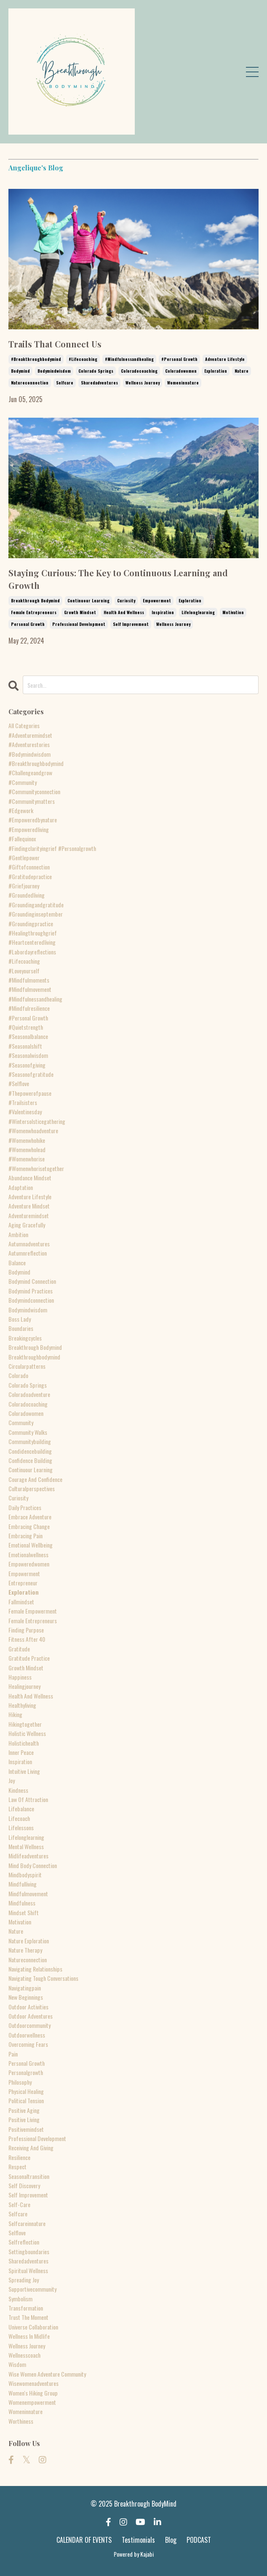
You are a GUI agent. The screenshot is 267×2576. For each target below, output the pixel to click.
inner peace (21, 1752)
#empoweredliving (28, 829)
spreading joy (23, 2279)
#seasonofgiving (26, 1064)
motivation (233, 612)
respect (17, 2166)
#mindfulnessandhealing (129, 359)
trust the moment (28, 2317)
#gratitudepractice (30, 876)
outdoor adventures (30, 2016)
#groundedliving (26, 894)
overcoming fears (28, 2044)
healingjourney (24, 1686)
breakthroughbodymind (34, 1356)
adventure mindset (29, 1205)
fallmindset (21, 1601)
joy (11, 1780)
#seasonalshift (25, 1046)
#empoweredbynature (32, 819)
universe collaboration (33, 2326)
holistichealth (23, 1743)
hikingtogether (25, 1724)
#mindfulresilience (29, 1008)
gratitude (19, 1648)
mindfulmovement (28, 1893)
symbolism (20, 2298)
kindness (18, 1790)
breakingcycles (25, 1337)
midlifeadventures (28, 1855)
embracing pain (25, 1535)
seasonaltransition (28, 2176)
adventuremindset (28, 1215)
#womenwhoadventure (33, 1130)
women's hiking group (33, 2392)
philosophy (20, 2082)
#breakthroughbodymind (36, 359)
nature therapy (25, 1949)
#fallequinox (22, 838)
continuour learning (88, 600)
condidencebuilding (30, 1451)
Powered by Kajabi (134, 2553)
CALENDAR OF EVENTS (84, 2540)
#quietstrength (25, 1027)
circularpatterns (26, 1366)
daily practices (24, 1507)
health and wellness (124, 612)
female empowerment (32, 1610)
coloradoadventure (29, 1394)
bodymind (20, 371)
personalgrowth (25, 2072)
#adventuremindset (30, 735)
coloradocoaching (139, 371)
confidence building (30, 1460)
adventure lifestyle (225, 359)
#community (22, 782)
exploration (215, 371)
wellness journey (142, 382)
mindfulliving (22, 1883)
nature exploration (28, 1940)
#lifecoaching (83, 359)
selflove (17, 2232)
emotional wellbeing (30, 1544)
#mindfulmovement (29, 989)
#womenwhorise (26, 1158)
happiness (20, 1676)
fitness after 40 (26, 1639)
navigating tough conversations (43, 1978)
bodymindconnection (31, 1300)
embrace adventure (29, 1516)
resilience (19, 2157)
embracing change (29, 1526)
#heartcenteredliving (32, 942)
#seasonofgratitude (30, 1074)
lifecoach (19, 1818)
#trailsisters (22, 1102)
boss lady (19, 1319)
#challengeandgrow (30, 772)
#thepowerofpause (29, 1093)
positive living (24, 2119)
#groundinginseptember (35, 913)
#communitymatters (31, 801)
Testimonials (138, 2540)
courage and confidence (35, 1479)
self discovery (24, 2185)
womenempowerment (32, 2402)
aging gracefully (26, 1224)
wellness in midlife (29, 2336)
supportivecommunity (32, 2288)
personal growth (28, 624)
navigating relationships (35, 1968)
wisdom (17, 2364)
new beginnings (25, 1997)
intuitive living (24, 1771)
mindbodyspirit (25, 1874)
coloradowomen (181, 371)
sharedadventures (99, 382)
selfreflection (23, 2241)
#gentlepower (24, 857)
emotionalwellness (28, 1554)
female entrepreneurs (33, 612)
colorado (18, 1375)
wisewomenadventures (33, 2383)
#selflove (18, 1083)
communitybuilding (29, 1441)
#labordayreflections (32, 951)
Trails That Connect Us (54, 344)
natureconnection (29, 382)
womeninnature (183, 382)
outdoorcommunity (29, 2025)
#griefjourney (23, 885)
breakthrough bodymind (35, 600)
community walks (27, 1432)
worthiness (20, 2421)
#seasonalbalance (28, 1036)
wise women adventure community (47, 2373)
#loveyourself (24, 970)
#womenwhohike (26, 1140)
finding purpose (26, 1629)
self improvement (131, 624)
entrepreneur (22, 1582)
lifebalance (21, 1808)
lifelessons (21, 1827)
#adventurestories (29, 744)
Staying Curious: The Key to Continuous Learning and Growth (118, 579)
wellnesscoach (24, 2355)
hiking (15, 1714)
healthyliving (22, 1705)
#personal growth (179, 359)
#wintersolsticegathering (36, 1121)
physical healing (26, 2091)
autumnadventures (29, 1243)
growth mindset (80, 612)
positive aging (24, 2110)
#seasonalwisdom (28, 1055)
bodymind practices (30, 1290)
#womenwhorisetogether (36, 1168)
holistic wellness (27, 1733)
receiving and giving (30, 2147)
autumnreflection (27, 1252)
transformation (25, 2307)
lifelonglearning (198, 612)
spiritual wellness (28, 2270)
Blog (170, 2540)
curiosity (126, 600)
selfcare (64, 382)
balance (17, 1262)
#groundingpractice (30, 923)
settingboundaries (28, 2251)
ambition (18, 1234)
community (20, 1422)
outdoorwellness (26, 2034)
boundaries (20, 1328)
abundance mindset (29, 1177)
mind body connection (32, 1865)
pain (13, 2053)
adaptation (20, 1187)
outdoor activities (28, 2006)
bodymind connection (32, 1281)
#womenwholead (26, 1149)
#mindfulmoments (28, 979)
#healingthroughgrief (32, 932)
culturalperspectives (31, 1488)
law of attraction (28, 1799)
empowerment (157, 600)
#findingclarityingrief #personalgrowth (52, 848)
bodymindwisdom (54, 371)
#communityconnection (34, 791)
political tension (26, 2100)
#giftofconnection (29, 866)
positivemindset (26, 2129)
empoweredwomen (28, 1563)
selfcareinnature (26, 2223)
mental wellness (26, 1846)
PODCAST (199, 2540)
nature (241, 371)
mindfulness (21, 1902)
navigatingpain (24, 1987)
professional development (78, 624)
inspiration (163, 612)
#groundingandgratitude (36, 904)
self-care (19, 2204)
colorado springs (95, 371)
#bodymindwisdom (29, 754)
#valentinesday (25, 1111)
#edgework (20, 810)
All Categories (24, 725)
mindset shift (23, 1912)
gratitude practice (29, 1658)
